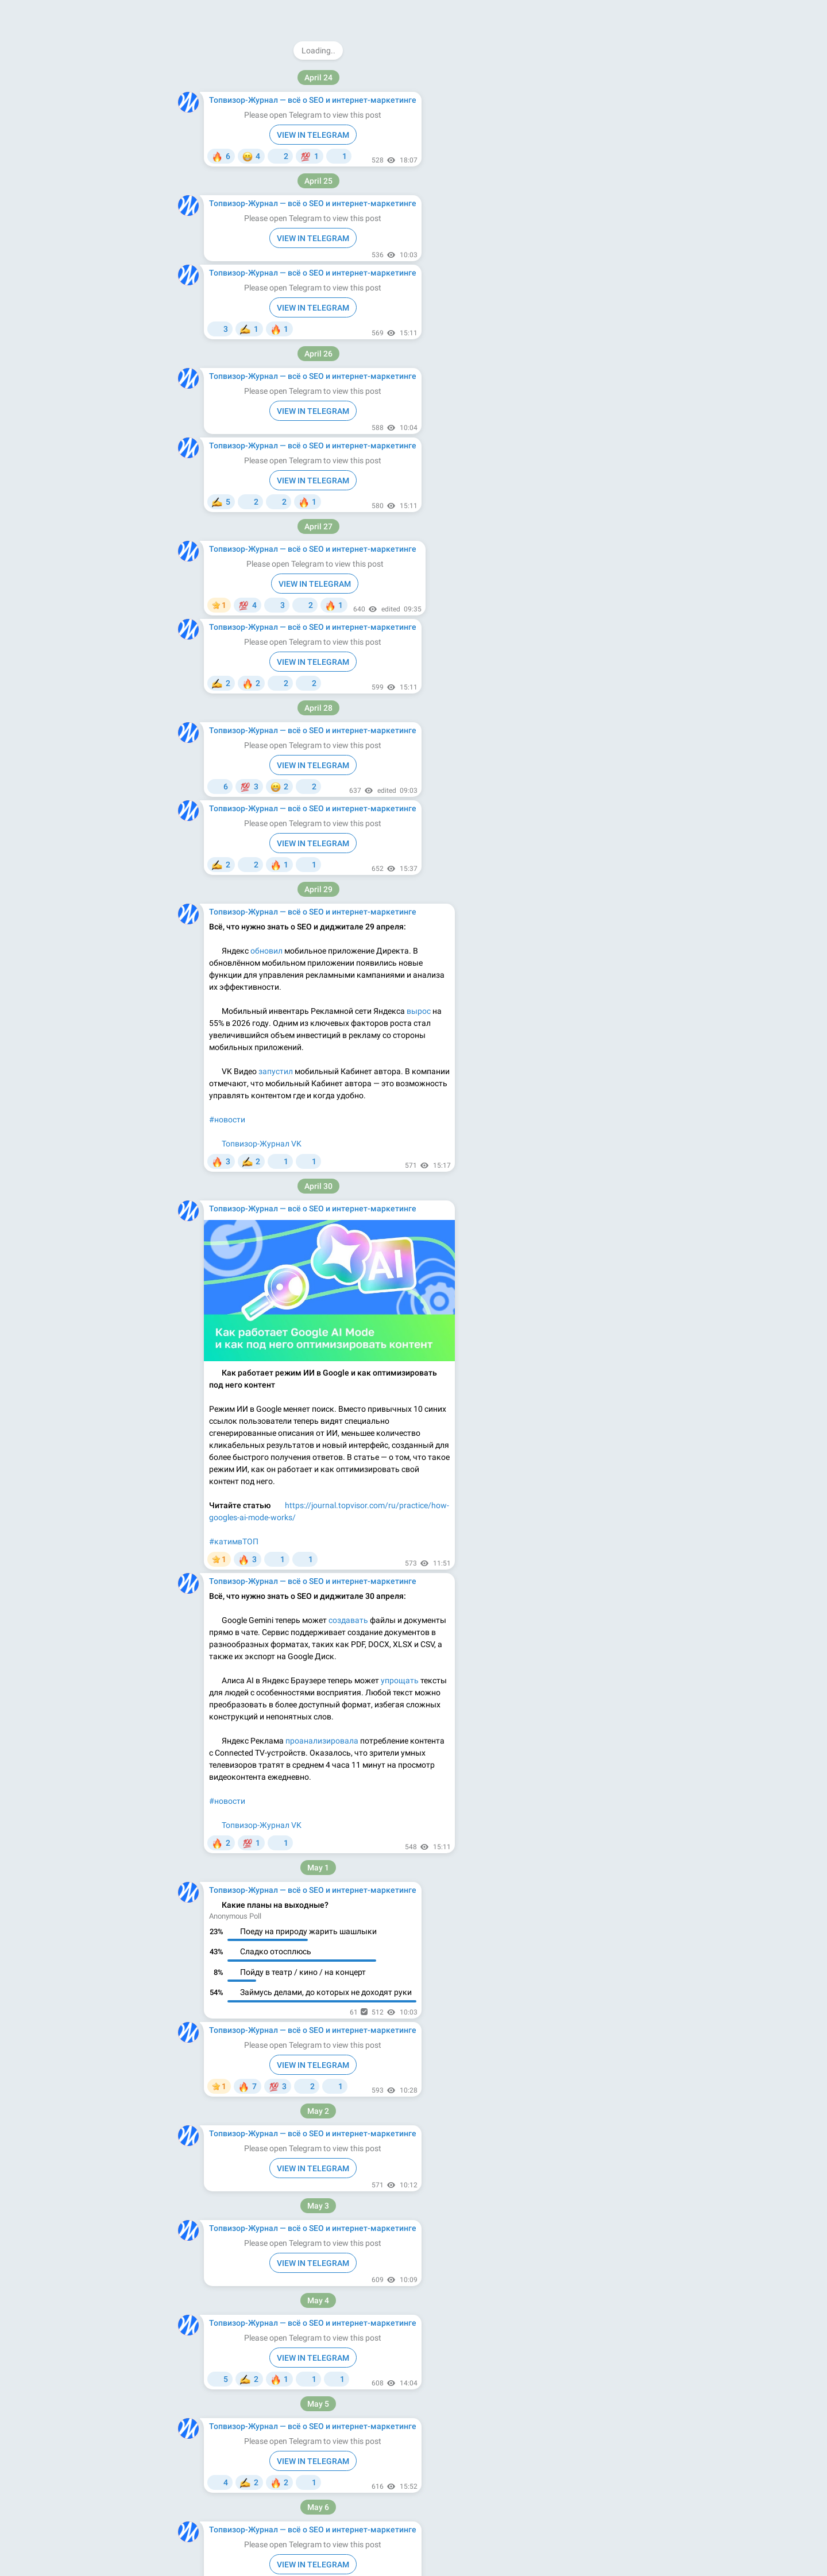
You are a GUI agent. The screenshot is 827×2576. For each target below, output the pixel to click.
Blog (541, 297)
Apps (568, 297)
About (513, 297)
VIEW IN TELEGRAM (313, 32)
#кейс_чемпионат (242, 473)
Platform (601, 297)
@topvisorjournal (558, 78)
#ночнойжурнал (239, 1833)
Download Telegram (559, 271)
